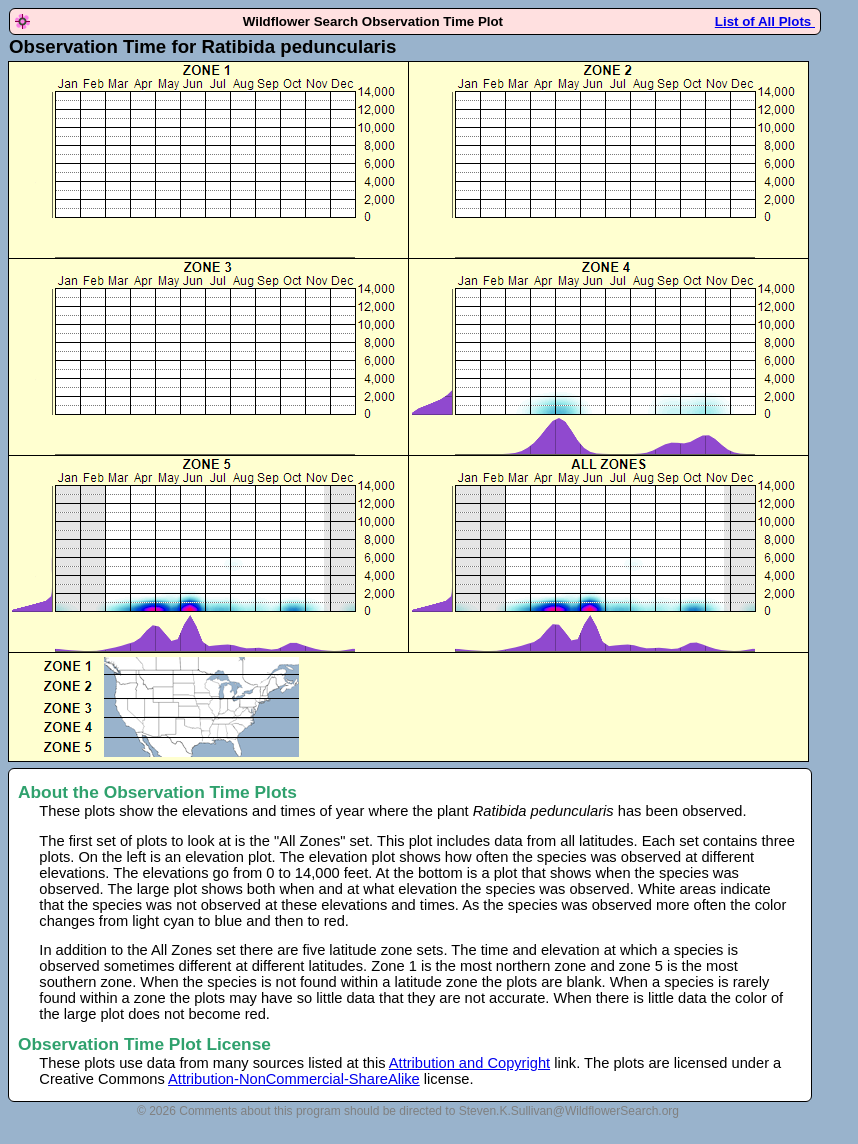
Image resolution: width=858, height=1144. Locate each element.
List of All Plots (765, 21)
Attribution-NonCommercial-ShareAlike (294, 1079)
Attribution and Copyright (469, 1063)
